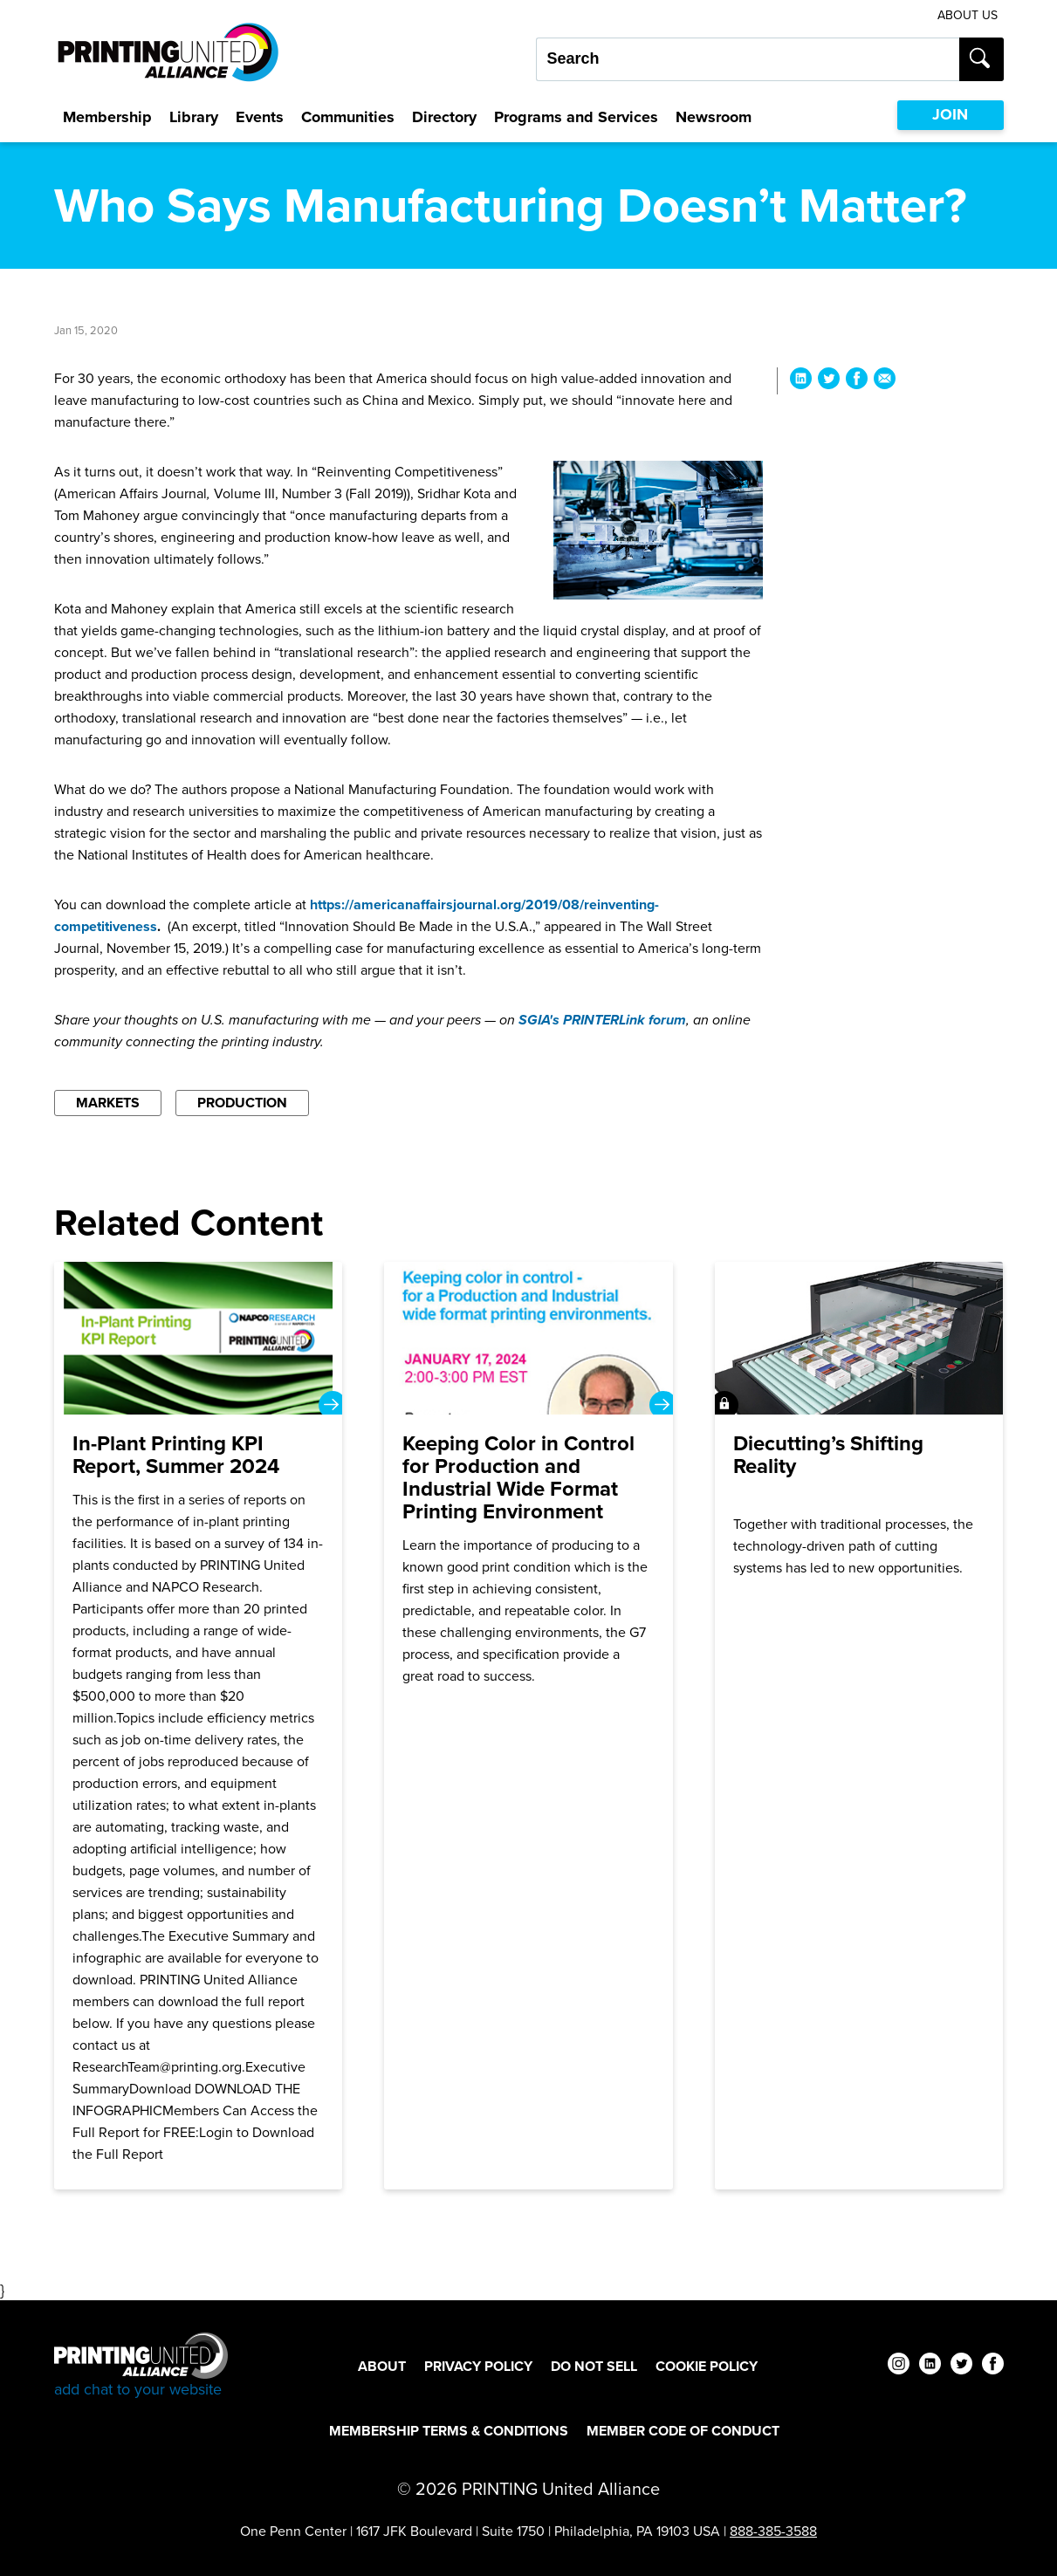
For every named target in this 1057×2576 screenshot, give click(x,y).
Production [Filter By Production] (242, 1103)
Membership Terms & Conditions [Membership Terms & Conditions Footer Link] (448, 2431)
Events (260, 117)
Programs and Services (576, 117)
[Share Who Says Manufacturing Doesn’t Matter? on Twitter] (829, 380)
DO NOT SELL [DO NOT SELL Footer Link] (594, 2366)
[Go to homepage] (141, 2366)
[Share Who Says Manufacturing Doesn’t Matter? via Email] (885, 380)
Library (193, 117)
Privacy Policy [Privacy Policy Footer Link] (478, 2366)
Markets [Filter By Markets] (108, 1103)
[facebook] (993, 2366)
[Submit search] (981, 59)
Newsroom (714, 117)
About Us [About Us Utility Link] (967, 15)
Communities (348, 117)
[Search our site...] (747, 59)
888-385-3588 (773, 2531)
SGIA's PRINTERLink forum (602, 1020)
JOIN (950, 114)
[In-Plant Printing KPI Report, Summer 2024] (198, 1725)
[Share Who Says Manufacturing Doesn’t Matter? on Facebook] (857, 380)
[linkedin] (930, 2366)
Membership (107, 117)
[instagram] (898, 2366)
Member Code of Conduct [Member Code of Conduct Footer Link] (683, 2431)
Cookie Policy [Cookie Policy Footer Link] (706, 2366)
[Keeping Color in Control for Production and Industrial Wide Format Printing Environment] (528, 1725)
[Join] (859, 1725)
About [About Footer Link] (382, 2366)
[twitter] (961, 2366)
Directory (444, 117)
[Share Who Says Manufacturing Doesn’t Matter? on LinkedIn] (801, 380)
